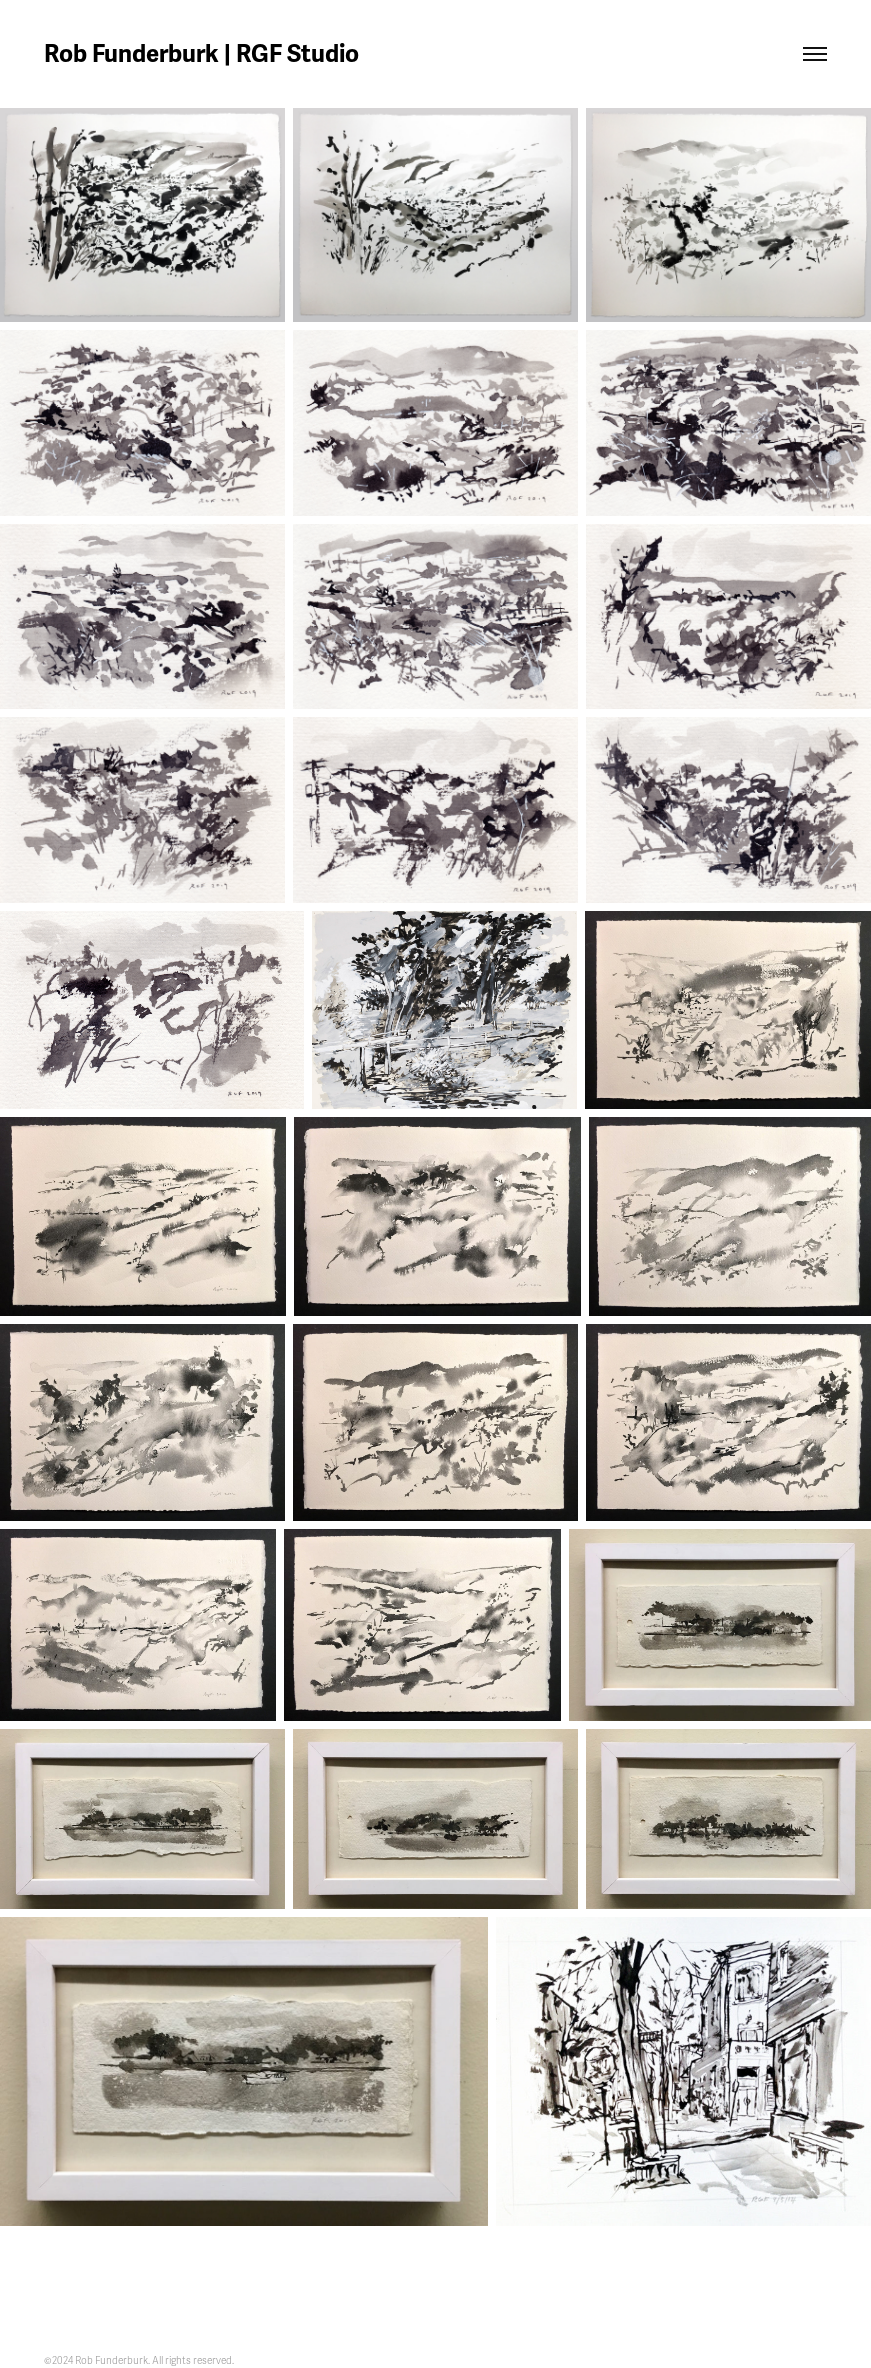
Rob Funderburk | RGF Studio (201, 54)
